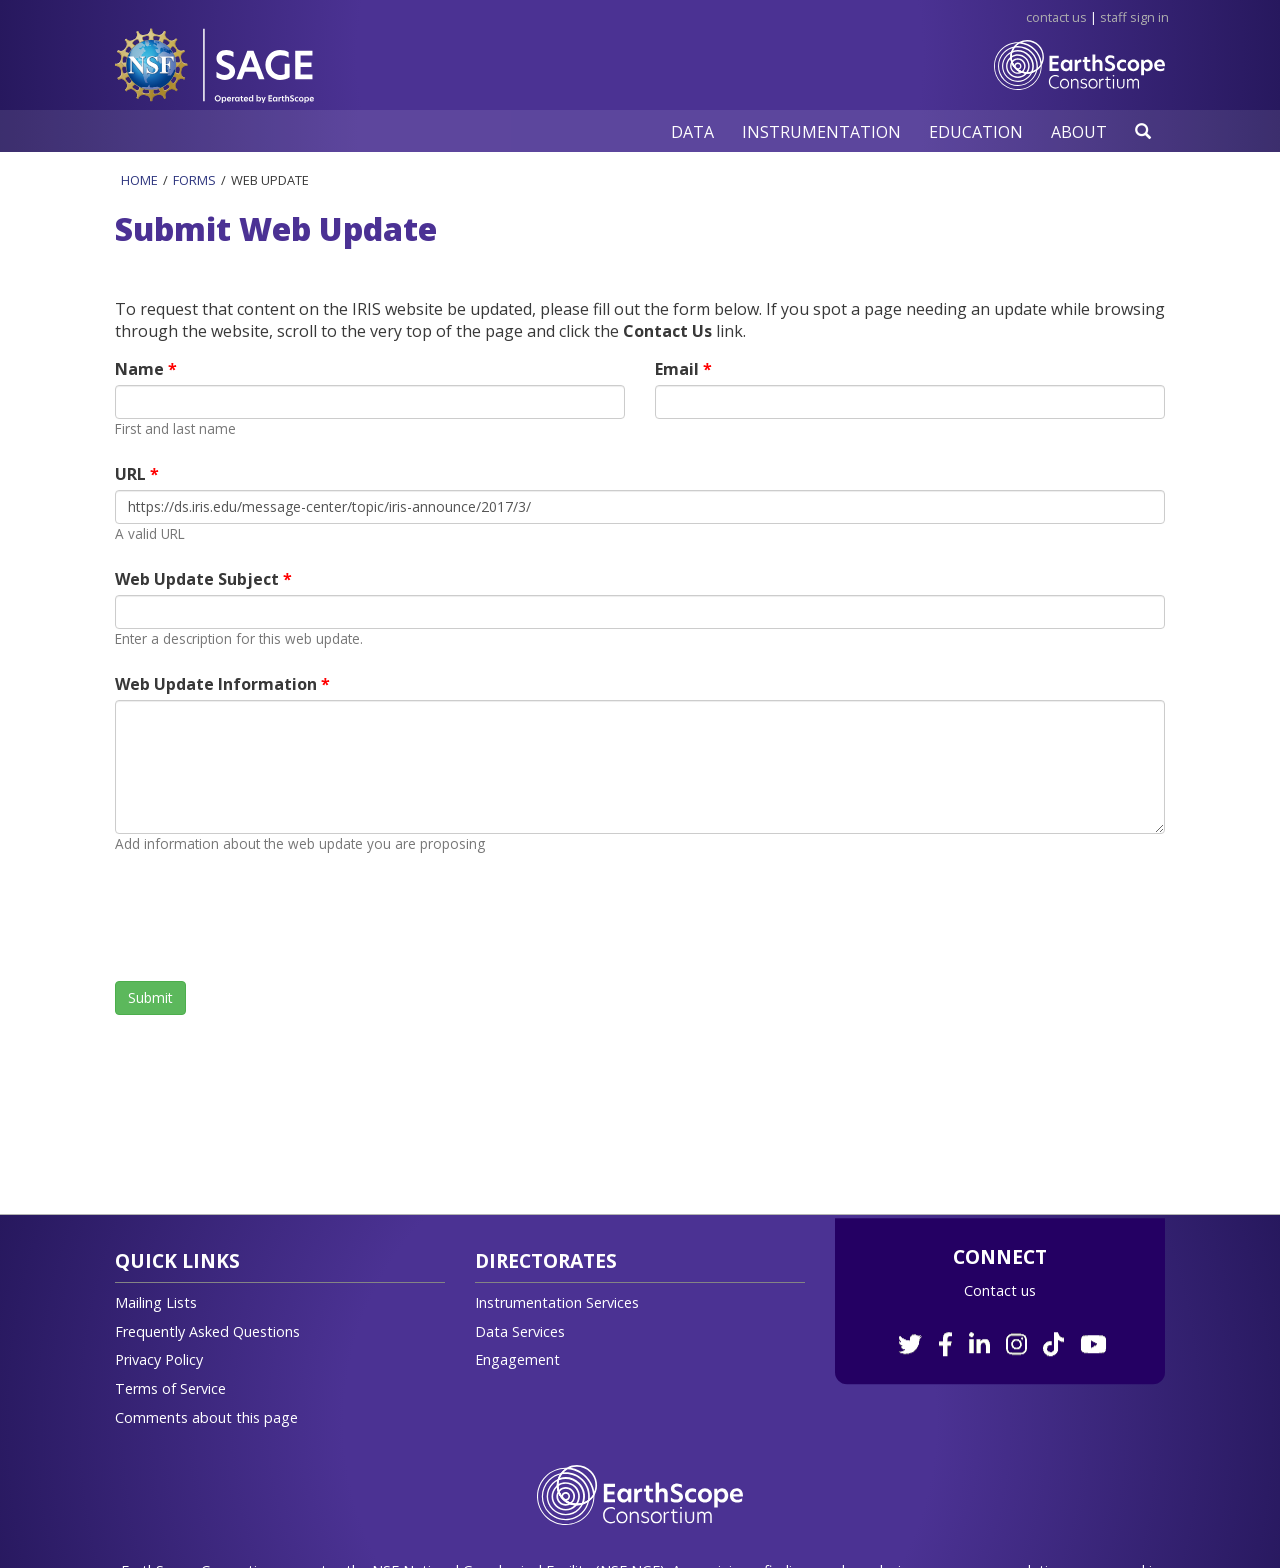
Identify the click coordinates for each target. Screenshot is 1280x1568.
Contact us (1000, 1290)
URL (132, 474)
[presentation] (267, 917)
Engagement (517, 1359)
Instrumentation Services (557, 1302)
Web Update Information (218, 684)
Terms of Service (170, 1388)
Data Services (520, 1331)
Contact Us (1056, 17)
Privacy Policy (159, 1359)
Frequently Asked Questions (207, 1331)
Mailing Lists (156, 1302)
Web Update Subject (199, 579)
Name (141, 369)
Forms (194, 180)
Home (139, 180)
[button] (692, 131)
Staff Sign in (1134, 17)
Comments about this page (206, 1417)
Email (679, 369)
